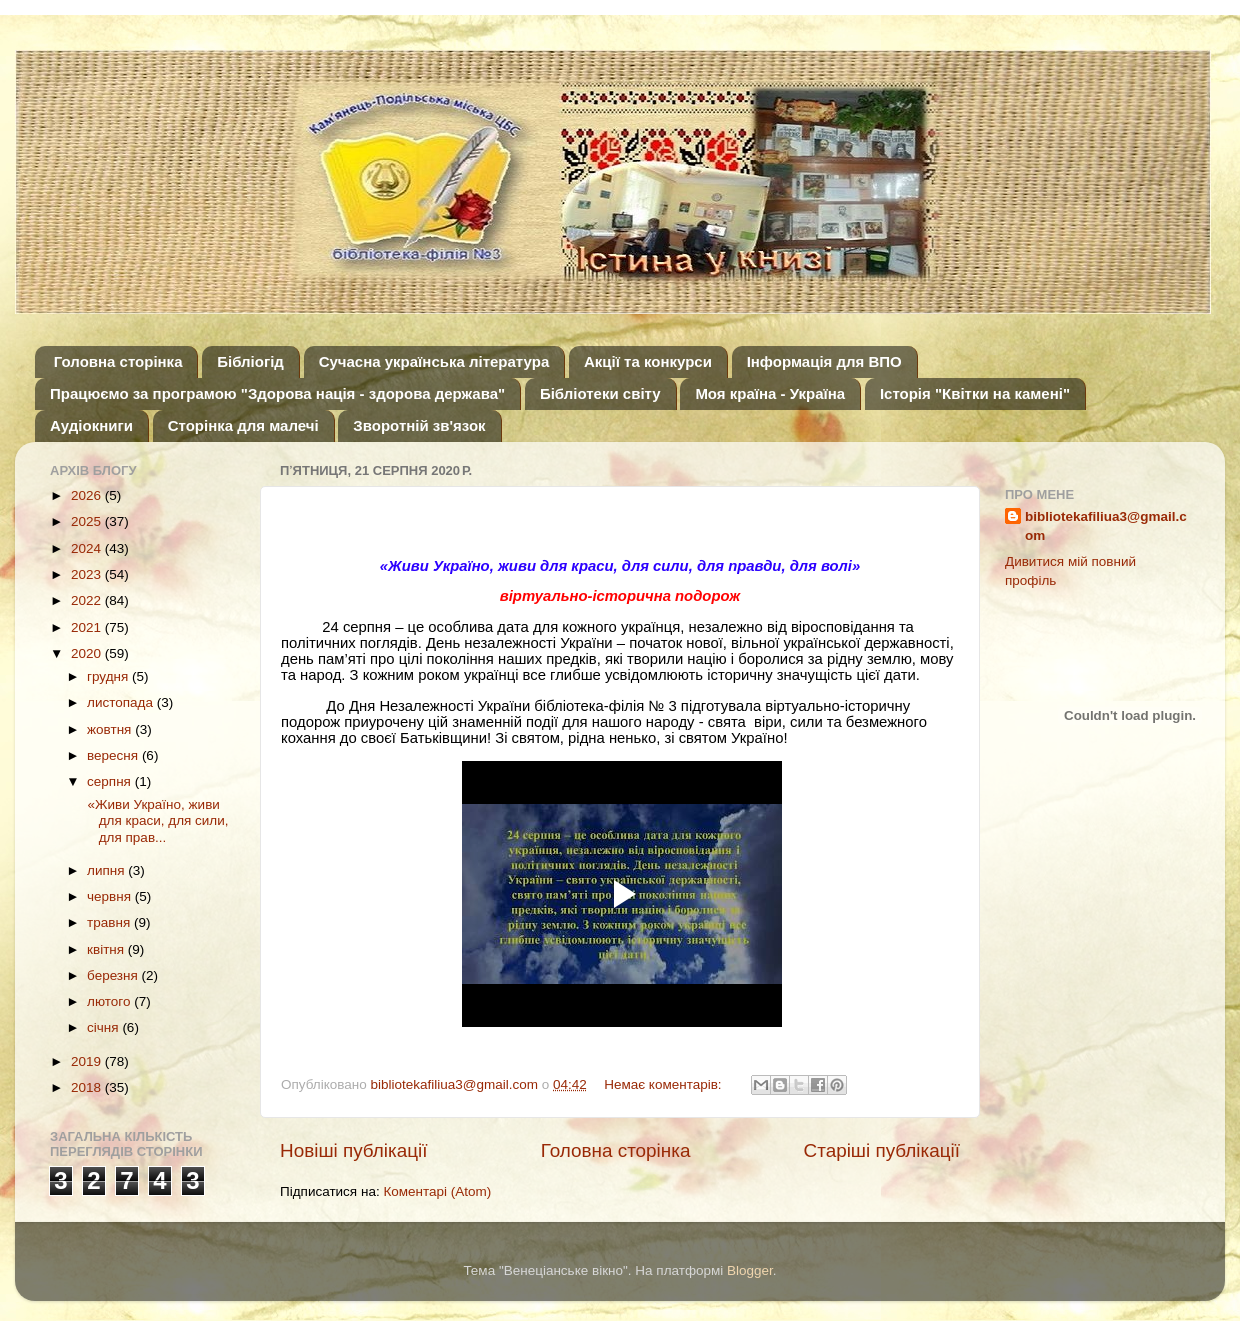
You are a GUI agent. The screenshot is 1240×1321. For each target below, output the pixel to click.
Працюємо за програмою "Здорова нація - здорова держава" (277, 393)
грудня (109, 676)
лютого (110, 1001)
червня (111, 896)
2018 (88, 1087)
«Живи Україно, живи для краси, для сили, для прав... (156, 820)
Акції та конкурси (648, 361)
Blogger (750, 1270)
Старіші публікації (882, 1150)
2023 (88, 574)
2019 (88, 1061)
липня (107, 870)
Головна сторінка (118, 361)
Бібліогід (250, 361)
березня (114, 975)
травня (110, 922)
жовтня (111, 729)
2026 (88, 495)
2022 (88, 600)
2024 (88, 548)
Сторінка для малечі (243, 425)
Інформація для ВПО (824, 361)
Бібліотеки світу (600, 393)
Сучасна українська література (434, 361)
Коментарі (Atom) (437, 1191)
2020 (88, 653)
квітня (107, 949)
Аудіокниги (91, 425)
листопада (122, 702)
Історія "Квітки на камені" (975, 393)
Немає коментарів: (664, 1084)
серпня (111, 781)
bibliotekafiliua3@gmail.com (1106, 526)
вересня (114, 755)
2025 (88, 521)
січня (104, 1027)
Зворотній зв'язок (419, 425)
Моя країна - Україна (770, 393)
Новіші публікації (354, 1150)
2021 (88, 627)
